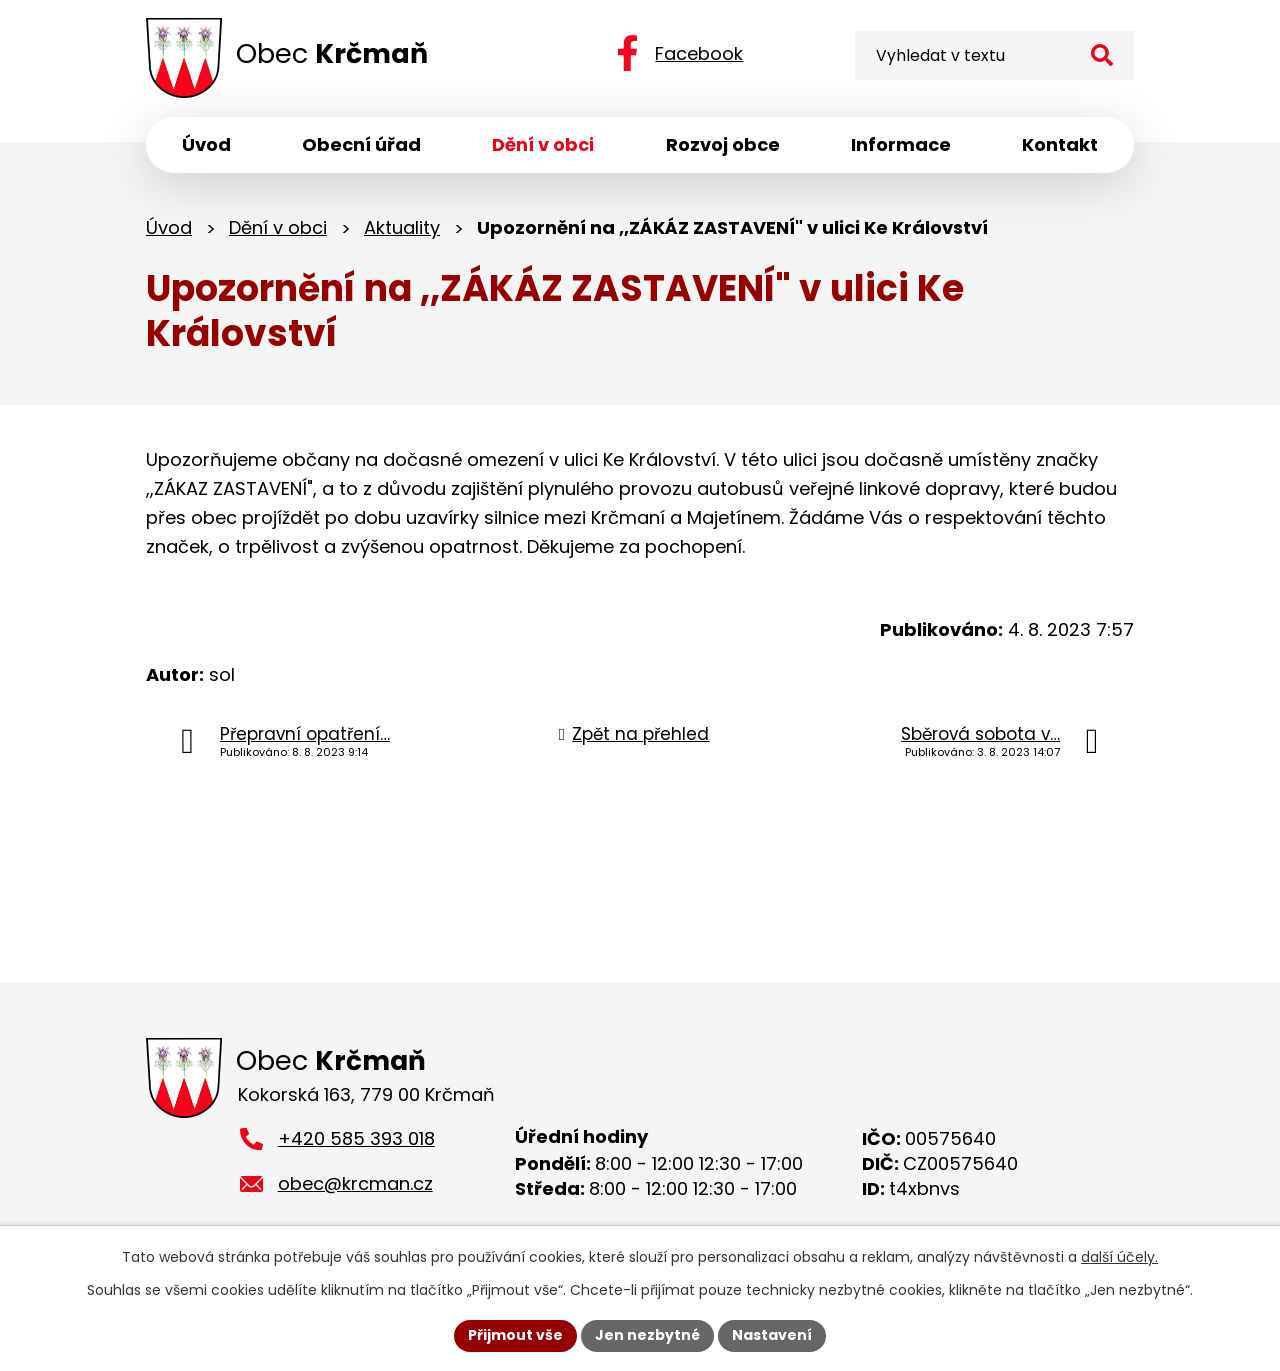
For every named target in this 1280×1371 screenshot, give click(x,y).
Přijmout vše (515, 1335)
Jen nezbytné (647, 1335)
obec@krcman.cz (355, 1183)
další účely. (1119, 1257)
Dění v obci (278, 227)
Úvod (169, 227)
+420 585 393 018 (356, 1138)
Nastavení (772, 1335)
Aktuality (402, 227)
